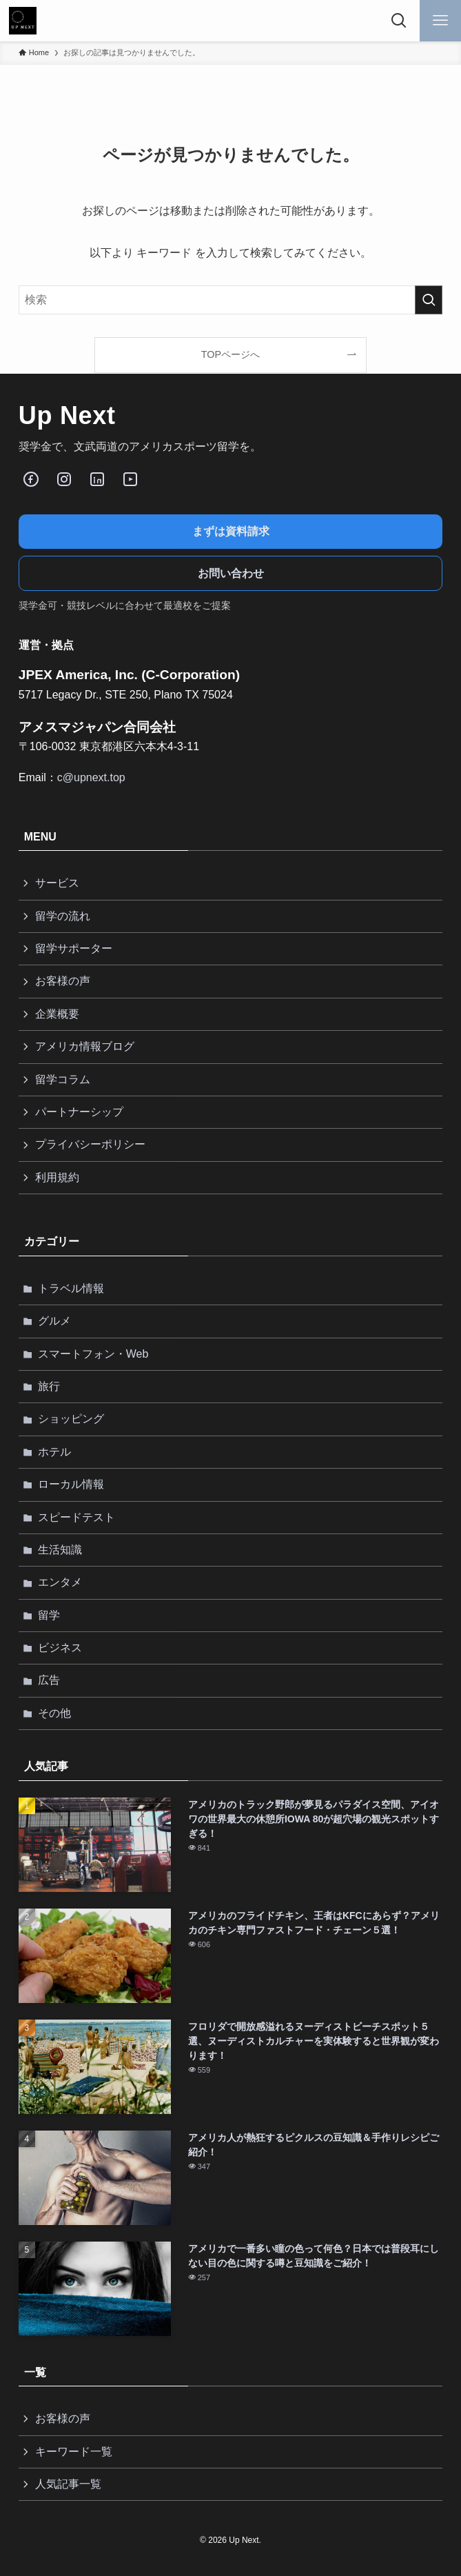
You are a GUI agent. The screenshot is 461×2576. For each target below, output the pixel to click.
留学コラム (62, 1079)
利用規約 (57, 1177)
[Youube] (130, 479)
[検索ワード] (231, 299)
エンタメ (60, 1582)
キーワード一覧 (73, 2451)
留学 (49, 1615)
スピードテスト (76, 1517)
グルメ (54, 1321)
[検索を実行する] (428, 299)
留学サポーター (73, 948)
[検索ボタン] (399, 20)
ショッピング (71, 1419)
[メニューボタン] (440, 20)
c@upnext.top (91, 777)
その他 (54, 1713)
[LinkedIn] (97, 479)
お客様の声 (62, 981)
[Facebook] (31, 479)
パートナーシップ (79, 1112)
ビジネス (60, 1647)
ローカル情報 (71, 1484)
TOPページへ (230, 354)
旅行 (49, 1386)
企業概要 (57, 1014)
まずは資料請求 (230, 531)
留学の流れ (62, 916)
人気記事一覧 (68, 2484)
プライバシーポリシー (90, 1144)
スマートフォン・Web (93, 1354)
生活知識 (60, 1550)
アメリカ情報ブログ (84, 1046)
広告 (49, 1680)
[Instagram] (64, 479)
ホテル (54, 1452)
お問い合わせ (231, 573)
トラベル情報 (71, 1288)
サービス (57, 883)
